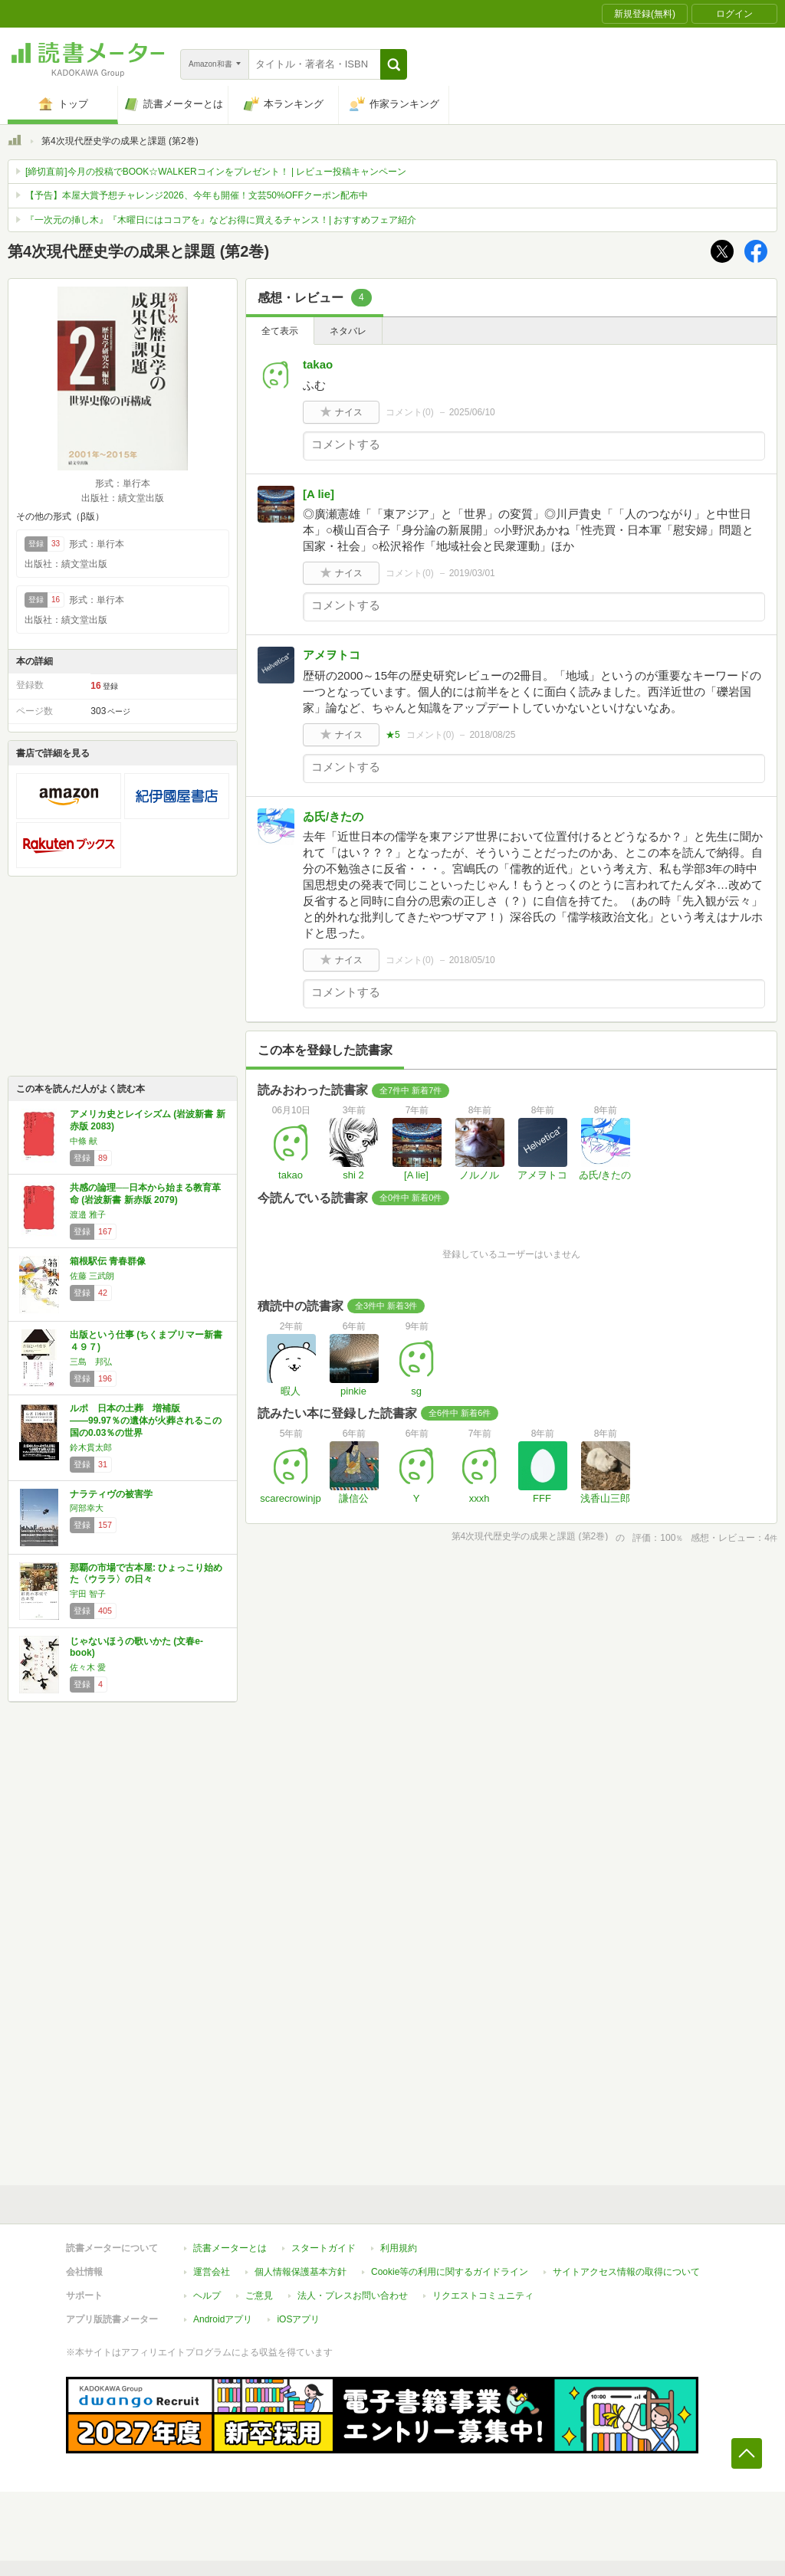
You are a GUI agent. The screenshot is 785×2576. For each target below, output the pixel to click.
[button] (393, 64)
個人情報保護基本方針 (301, 2271)
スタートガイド (323, 2248)
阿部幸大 (86, 1507)
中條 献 (83, 1140)
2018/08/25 (492, 734)
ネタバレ (348, 331)
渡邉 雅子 (88, 1214)
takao (318, 364)
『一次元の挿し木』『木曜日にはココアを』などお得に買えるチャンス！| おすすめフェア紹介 (220, 220)
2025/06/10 (472, 412)
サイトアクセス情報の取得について (626, 2271)
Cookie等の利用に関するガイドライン (449, 2271)
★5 (393, 734)
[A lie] (318, 493)
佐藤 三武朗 (92, 1275)
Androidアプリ (222, 2319)
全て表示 (279, 331)
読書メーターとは (230, 2248)
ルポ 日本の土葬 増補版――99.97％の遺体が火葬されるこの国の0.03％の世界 (146, 1420)
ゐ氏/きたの (333, 816)
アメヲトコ (331, 654)
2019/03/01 (472, 573)
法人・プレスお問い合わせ (352, 2295)
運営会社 (211, 2271)
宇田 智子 (88, 1593)
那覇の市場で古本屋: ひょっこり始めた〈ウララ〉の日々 (146, 1573)
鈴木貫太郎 (91, 1447)
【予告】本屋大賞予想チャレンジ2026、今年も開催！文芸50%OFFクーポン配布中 (196, 195)
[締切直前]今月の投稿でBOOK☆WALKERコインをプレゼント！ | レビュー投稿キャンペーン (215, 171)
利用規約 (398, 2248)
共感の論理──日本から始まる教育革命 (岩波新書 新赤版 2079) (145, 1193)
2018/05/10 (472, 960)
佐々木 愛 (88, 1667)
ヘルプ (207, 2295)
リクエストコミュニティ (483, 2295)
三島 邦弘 (91, 1361)
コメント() (410, 412)
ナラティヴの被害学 (111, 1494)
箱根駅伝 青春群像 (108, 1261)
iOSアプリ (298, 2319)
